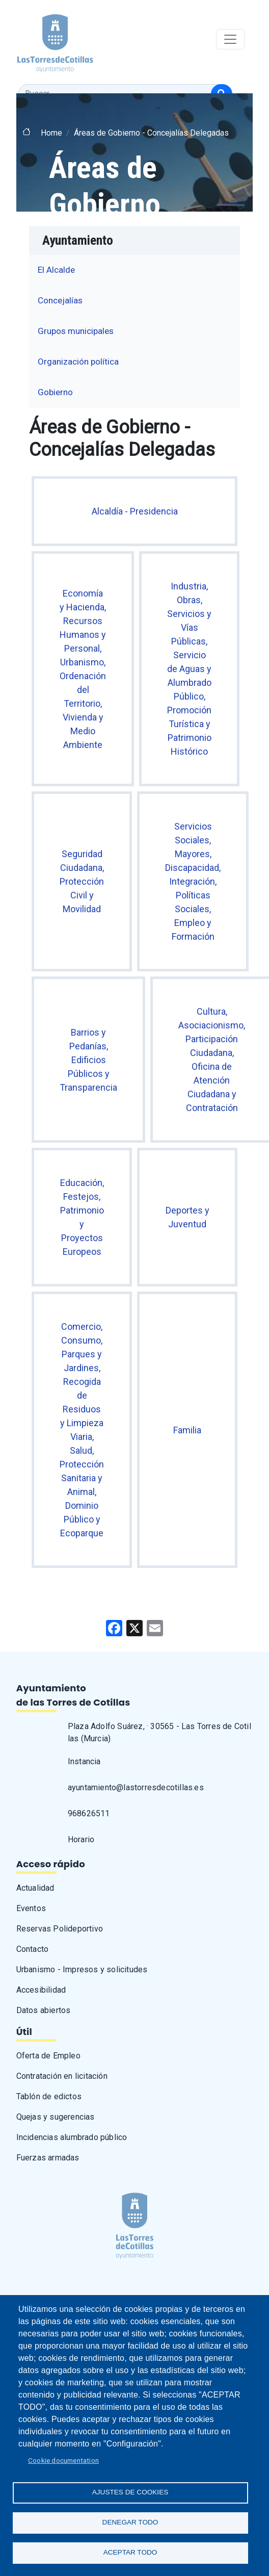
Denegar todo (130, 2522)
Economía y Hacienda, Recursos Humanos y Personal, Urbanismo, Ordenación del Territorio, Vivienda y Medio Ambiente (83, 669)
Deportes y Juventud (187, 1217)
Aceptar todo (130, 2552)
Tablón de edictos (49, 2096)
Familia (187, 1430)
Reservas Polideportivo (59, 1929)
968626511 (89, 1813)
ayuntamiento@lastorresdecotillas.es (136, 1787)
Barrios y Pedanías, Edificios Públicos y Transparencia (88, 1060)
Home (51, 133)
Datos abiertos (43, 2010)
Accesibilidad (41, 1990)
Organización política (78, 361)
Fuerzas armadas (47, 2157)
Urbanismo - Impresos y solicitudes (82, 1969)
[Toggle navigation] (230, 39)
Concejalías (60, 300)
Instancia (84, 1761)
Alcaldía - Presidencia (135, 511)
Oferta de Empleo (48, 2055)
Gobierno (55, 392)
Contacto (32, 1949)
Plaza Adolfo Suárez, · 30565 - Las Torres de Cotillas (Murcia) (159, 1732)
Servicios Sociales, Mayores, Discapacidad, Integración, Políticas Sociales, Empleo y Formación (193, 881)
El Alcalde (56, 270)
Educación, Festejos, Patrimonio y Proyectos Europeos (82, 1217)
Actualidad (35, 1888)
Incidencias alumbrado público (71, 2137)
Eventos (31, 1908)
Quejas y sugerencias (55, 2117)
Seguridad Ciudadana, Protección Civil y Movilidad (82, 881)
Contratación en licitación (61, 2076)
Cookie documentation (63, 2460)
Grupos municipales (76, 331)
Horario (81, 1839)
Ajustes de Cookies (130, 2492)
